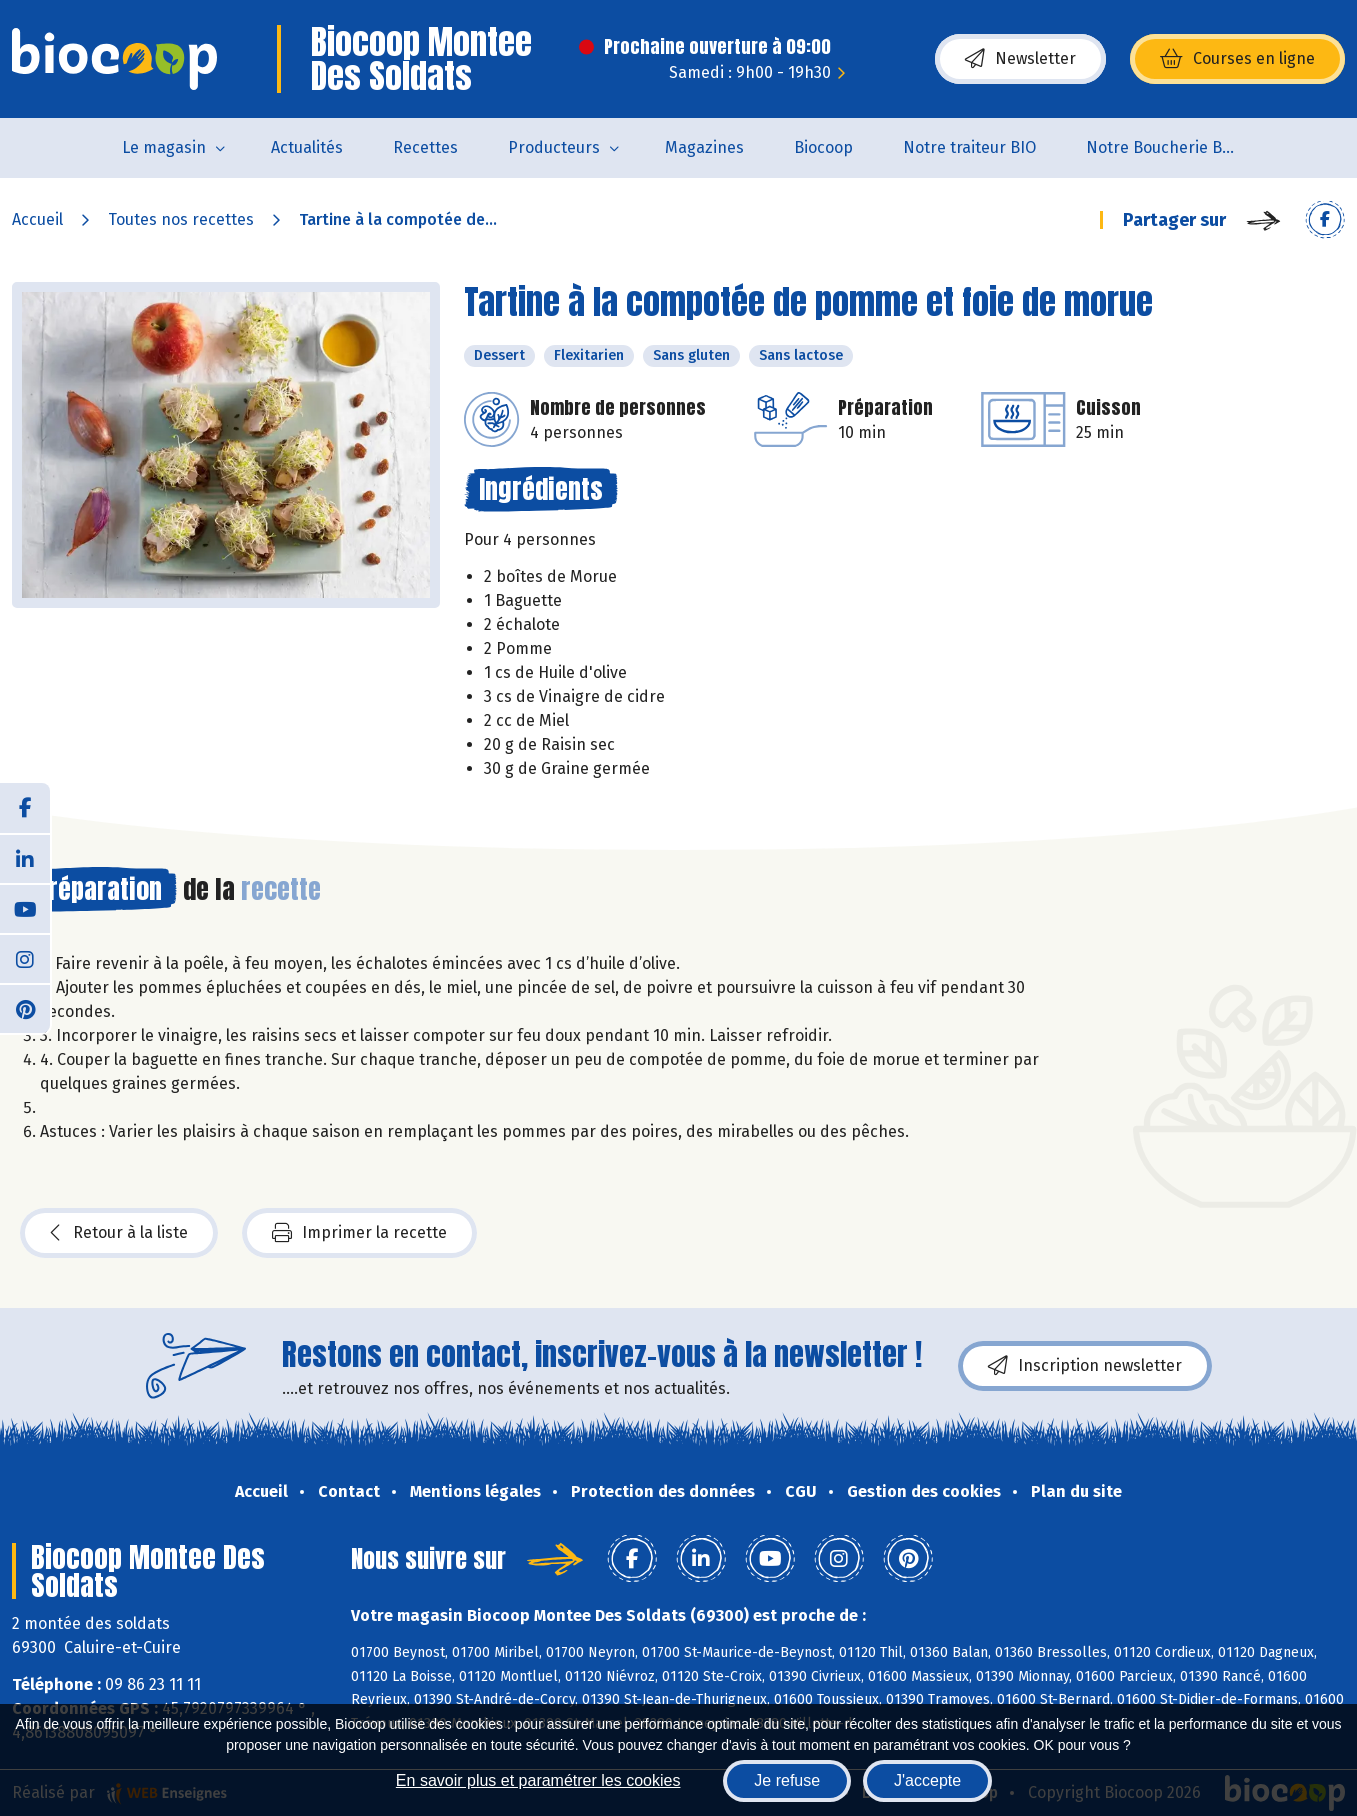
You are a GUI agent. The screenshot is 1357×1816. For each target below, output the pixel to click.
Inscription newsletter (1085, 1366)
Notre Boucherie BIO (1162, 147)
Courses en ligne (1237, 59)
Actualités (307, 147)
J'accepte (927, 1780)
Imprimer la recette (359, 1233)
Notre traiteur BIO (969, 147)
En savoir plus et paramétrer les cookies (538, 1780)
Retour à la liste (119, 1233)
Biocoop (823, 147)
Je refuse (787, 1780)
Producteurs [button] (554, 147)
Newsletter (1020, 59)
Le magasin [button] (164, 147)
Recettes (425, 147)
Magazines (704, 147)
